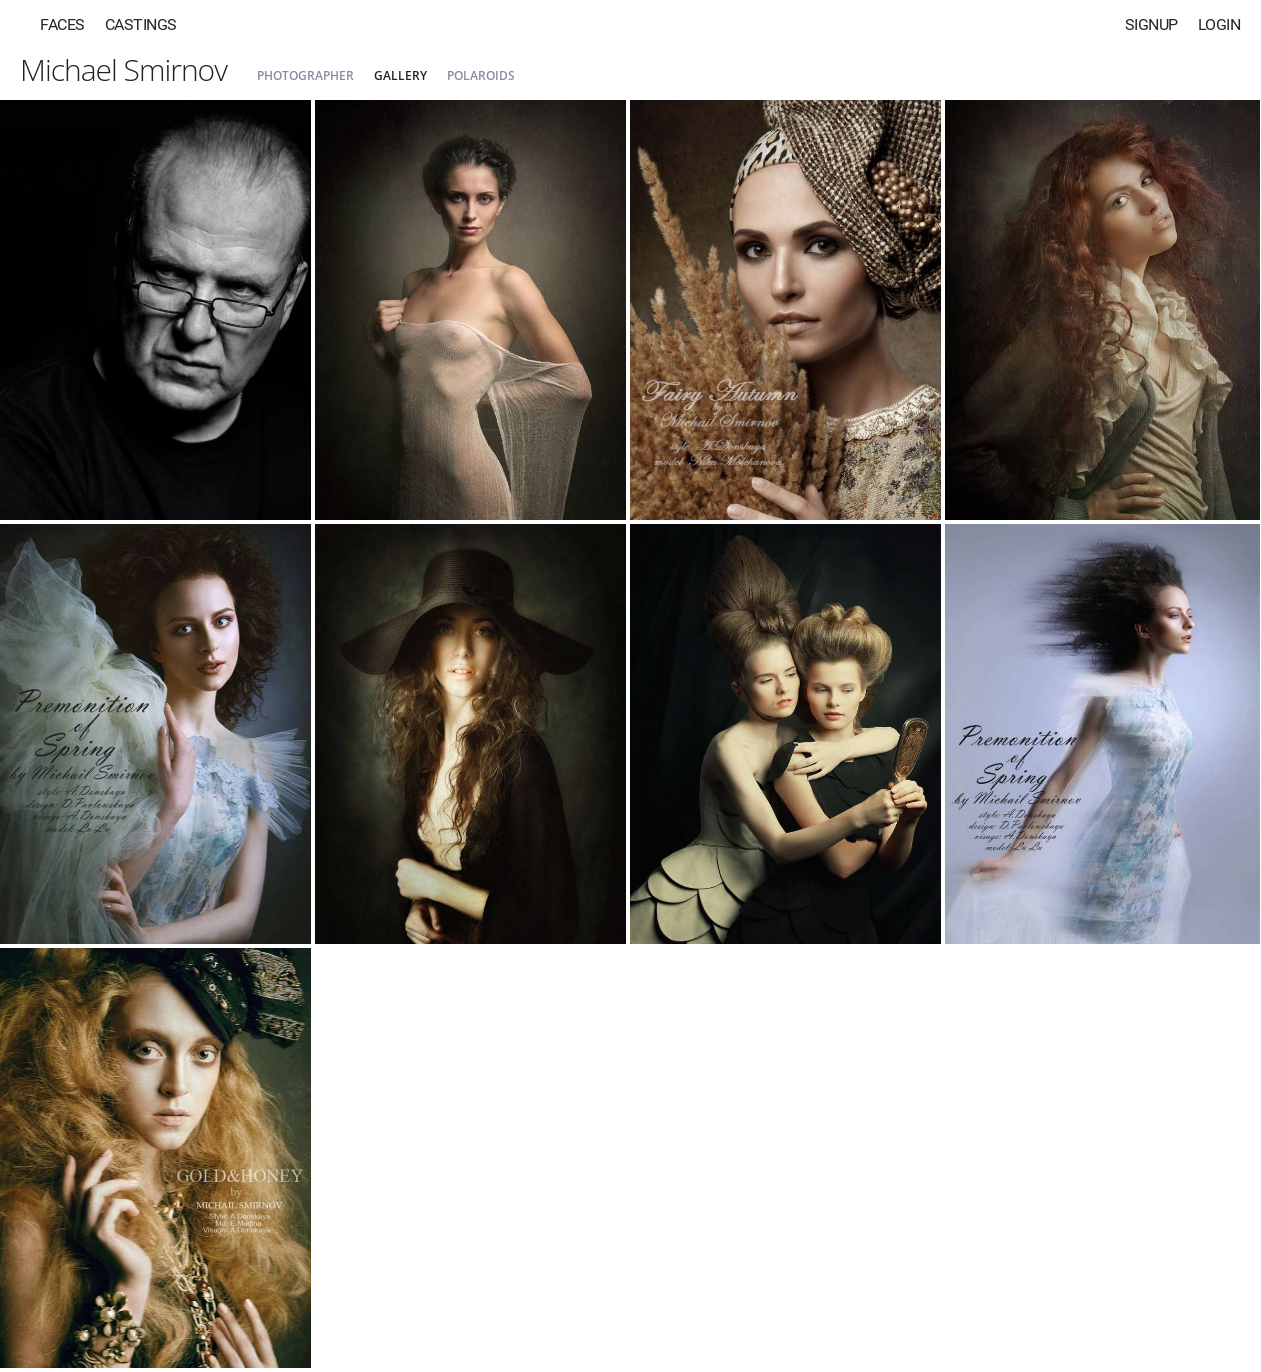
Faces (62, 24)
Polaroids (481, 75)
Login (1219, 24)
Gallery (400, 75)
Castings (141, 24)
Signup (1151, 24)
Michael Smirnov (123, 69)
